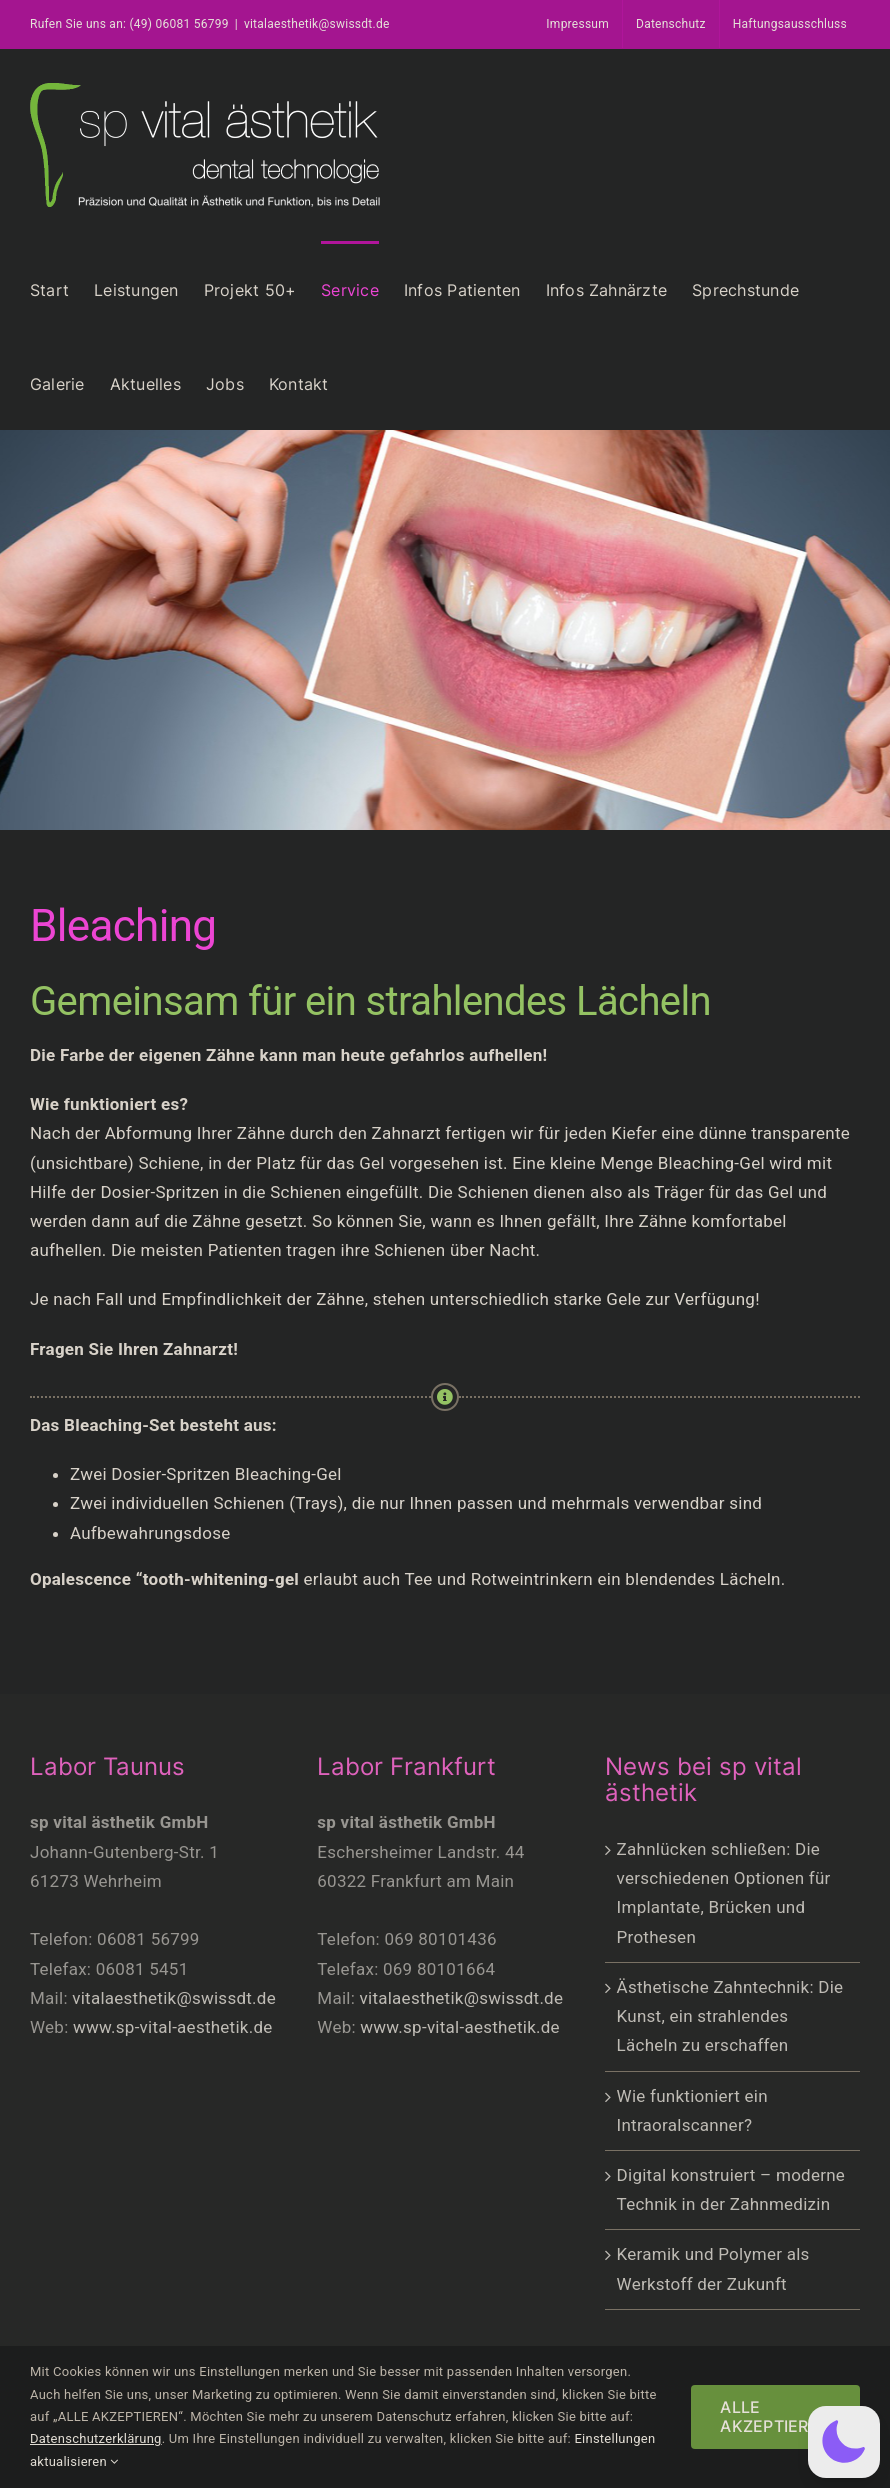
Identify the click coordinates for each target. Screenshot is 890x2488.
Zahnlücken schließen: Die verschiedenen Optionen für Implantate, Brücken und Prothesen (724, 1893)
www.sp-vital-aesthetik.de (173, 2027)
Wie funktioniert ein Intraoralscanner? (692, 2110)
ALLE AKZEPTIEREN (775, 2416)
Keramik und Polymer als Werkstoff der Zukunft (713, 2268)
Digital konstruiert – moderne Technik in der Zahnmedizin (731, 2189)
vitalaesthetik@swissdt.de (317, 24)
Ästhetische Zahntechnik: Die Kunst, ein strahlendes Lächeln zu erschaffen (730, 2016)
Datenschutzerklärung (96, 2438)
